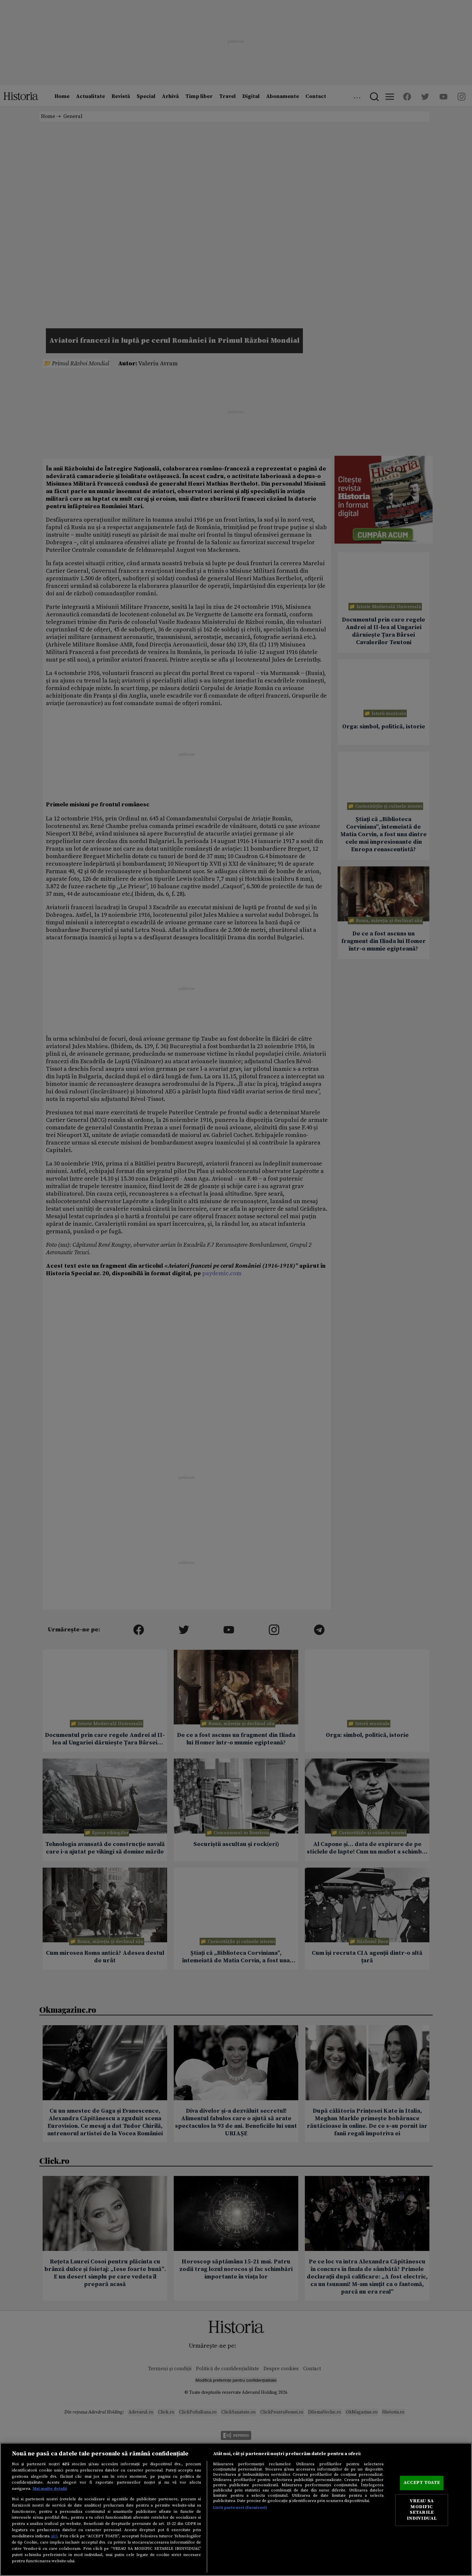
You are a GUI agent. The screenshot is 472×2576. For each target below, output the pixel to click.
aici (54, 2536)
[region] (236, 2509)
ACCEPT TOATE (421, 2483)
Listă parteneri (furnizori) (240, 2507)
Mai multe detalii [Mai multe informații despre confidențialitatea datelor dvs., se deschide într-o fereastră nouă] (50, 2488)
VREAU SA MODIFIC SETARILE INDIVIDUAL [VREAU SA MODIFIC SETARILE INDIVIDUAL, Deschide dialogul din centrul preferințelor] (422, 2510)
